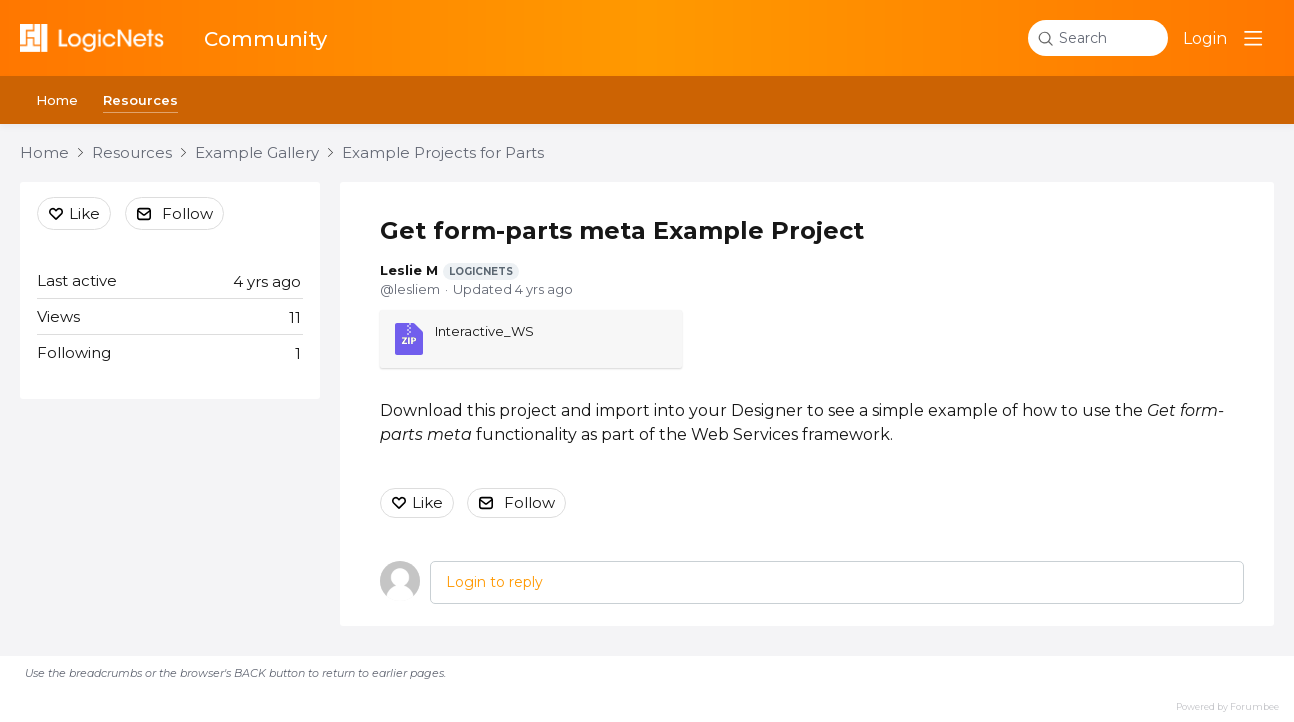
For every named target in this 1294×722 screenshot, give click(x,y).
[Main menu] (1253, 38)
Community (265, 39)
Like (427, 502)
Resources (140, 100)
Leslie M (449, 271)
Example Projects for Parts (443, 153)
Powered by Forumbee (1227, 706)
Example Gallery (257, 153)
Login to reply (494, 582)
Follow (529, 502)
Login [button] (1205, 38)
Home (57, 100)
